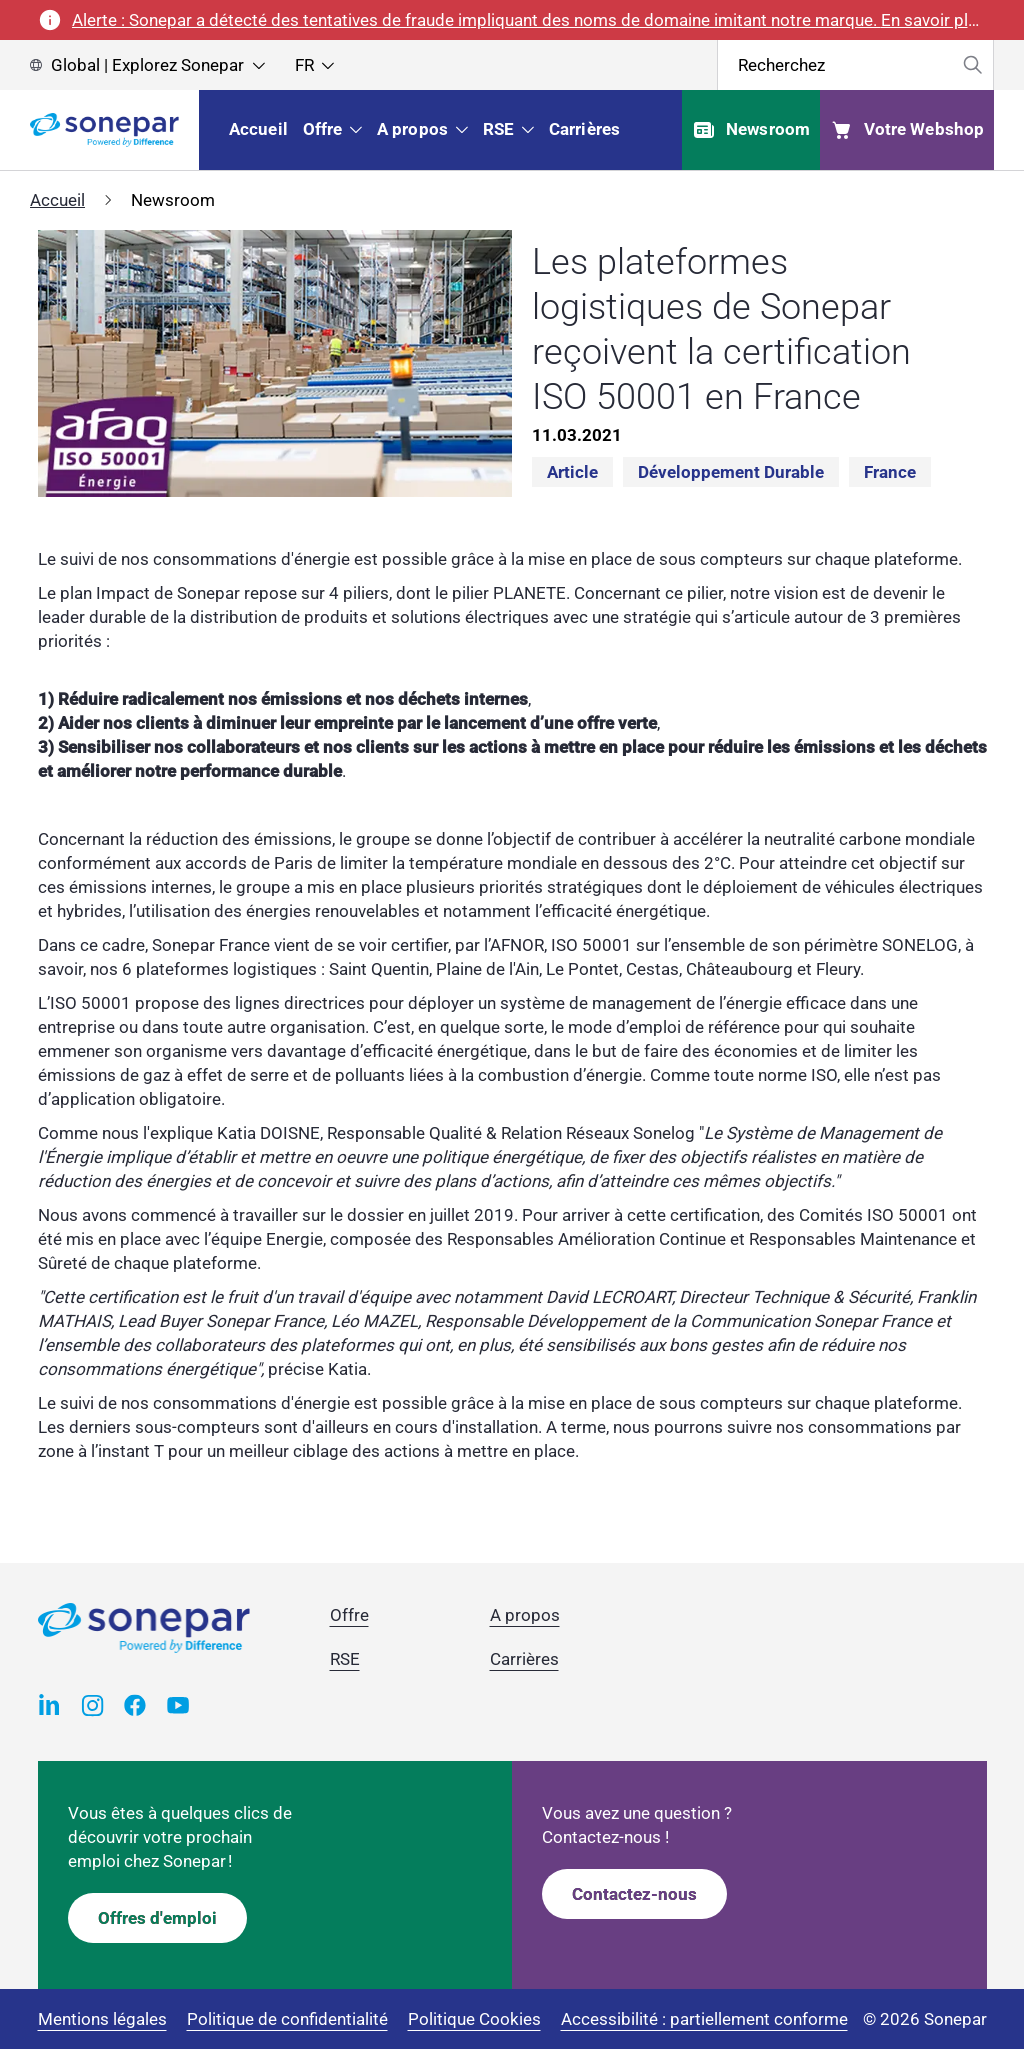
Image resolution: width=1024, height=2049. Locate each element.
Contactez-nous (634, 1894)
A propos (525, 1615)
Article (572, 472)
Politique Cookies (474, 2019)
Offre (349, 1615)
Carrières (524, 1659)
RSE (345, 1659)
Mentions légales (102, 2019)
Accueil (57, 200)
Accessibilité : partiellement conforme (704, 2019)
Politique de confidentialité (287, 2019)
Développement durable (731, 472)
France (890, 472)
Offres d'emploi (157, 1918)
